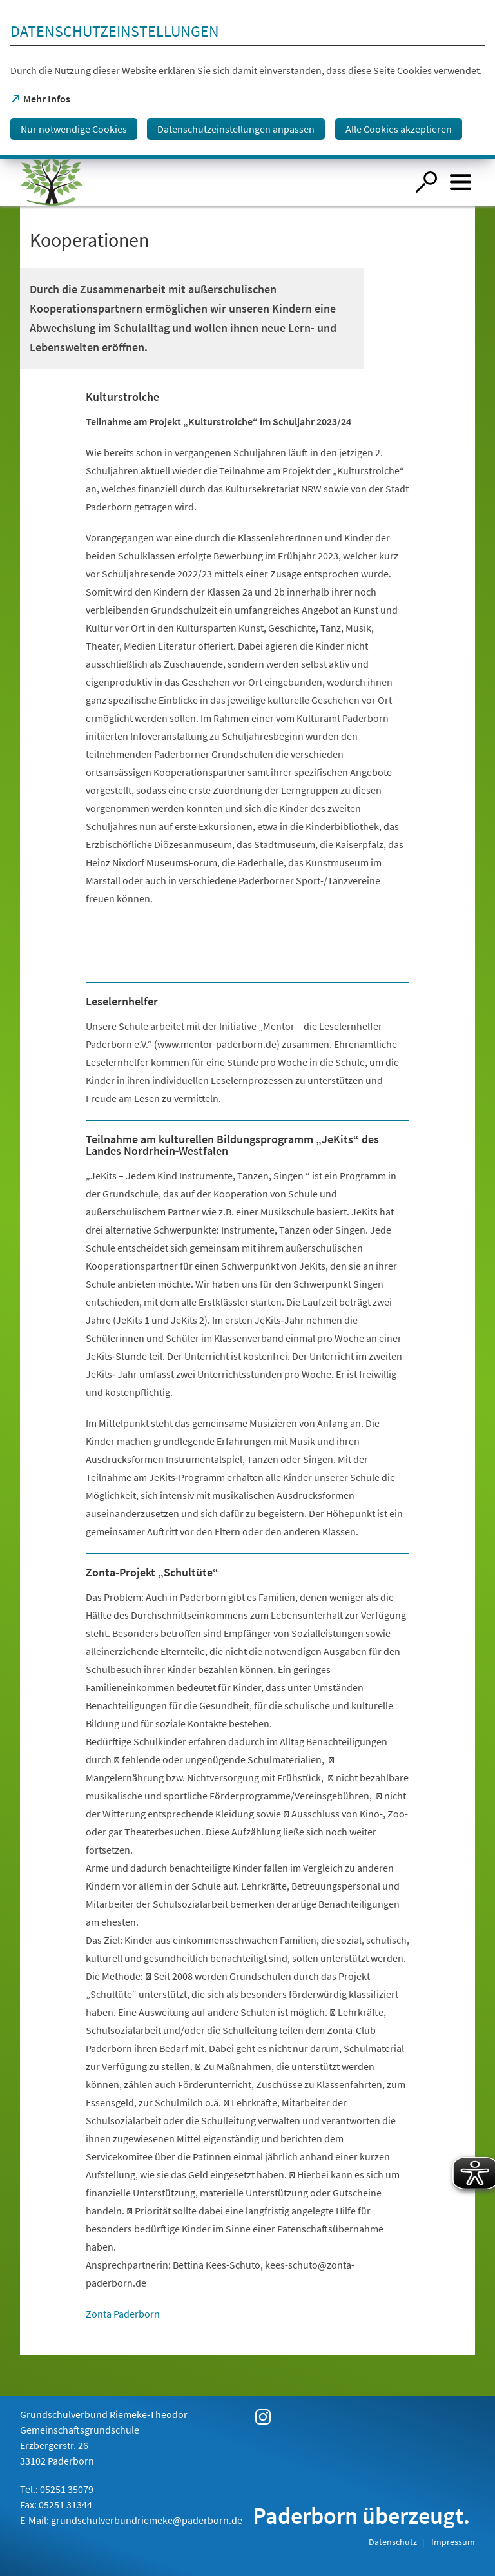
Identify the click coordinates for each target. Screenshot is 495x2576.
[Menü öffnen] (460, 182)
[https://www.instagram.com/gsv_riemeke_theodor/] (263, 2417)
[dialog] (247, 79)
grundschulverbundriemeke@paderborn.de (146, 2519)
